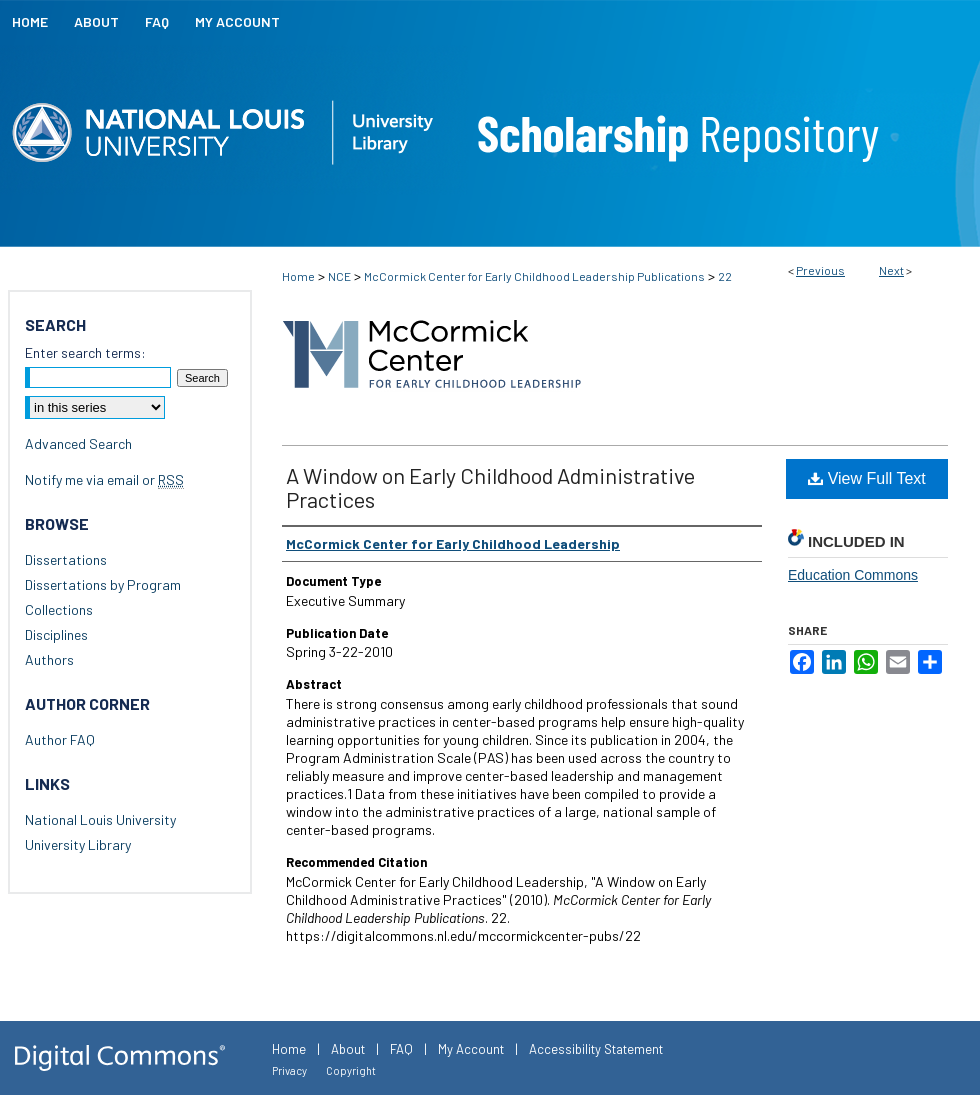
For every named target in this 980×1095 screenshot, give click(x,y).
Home (298, 276)
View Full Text (867, 478)
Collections (59, 609)
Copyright (351, 1070)
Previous (820, 270)
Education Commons (853, 575)
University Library (78, 844)
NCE (339, 276)
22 (725, 276)
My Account (471, 1049)
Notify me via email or (104, 479)
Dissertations (66, 559)
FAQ (401, 1049)
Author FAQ (60, 739)
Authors (49, 659)
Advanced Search (78, 443)
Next (891, 270)
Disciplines (56, 634)
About (348, 1049)
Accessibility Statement (596, 1049)
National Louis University (100, 819)
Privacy (289, 1070)
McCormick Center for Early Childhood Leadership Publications (534, 276)
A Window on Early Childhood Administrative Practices (490, 487)
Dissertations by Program (103, 584)
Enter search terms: (85, 352)
